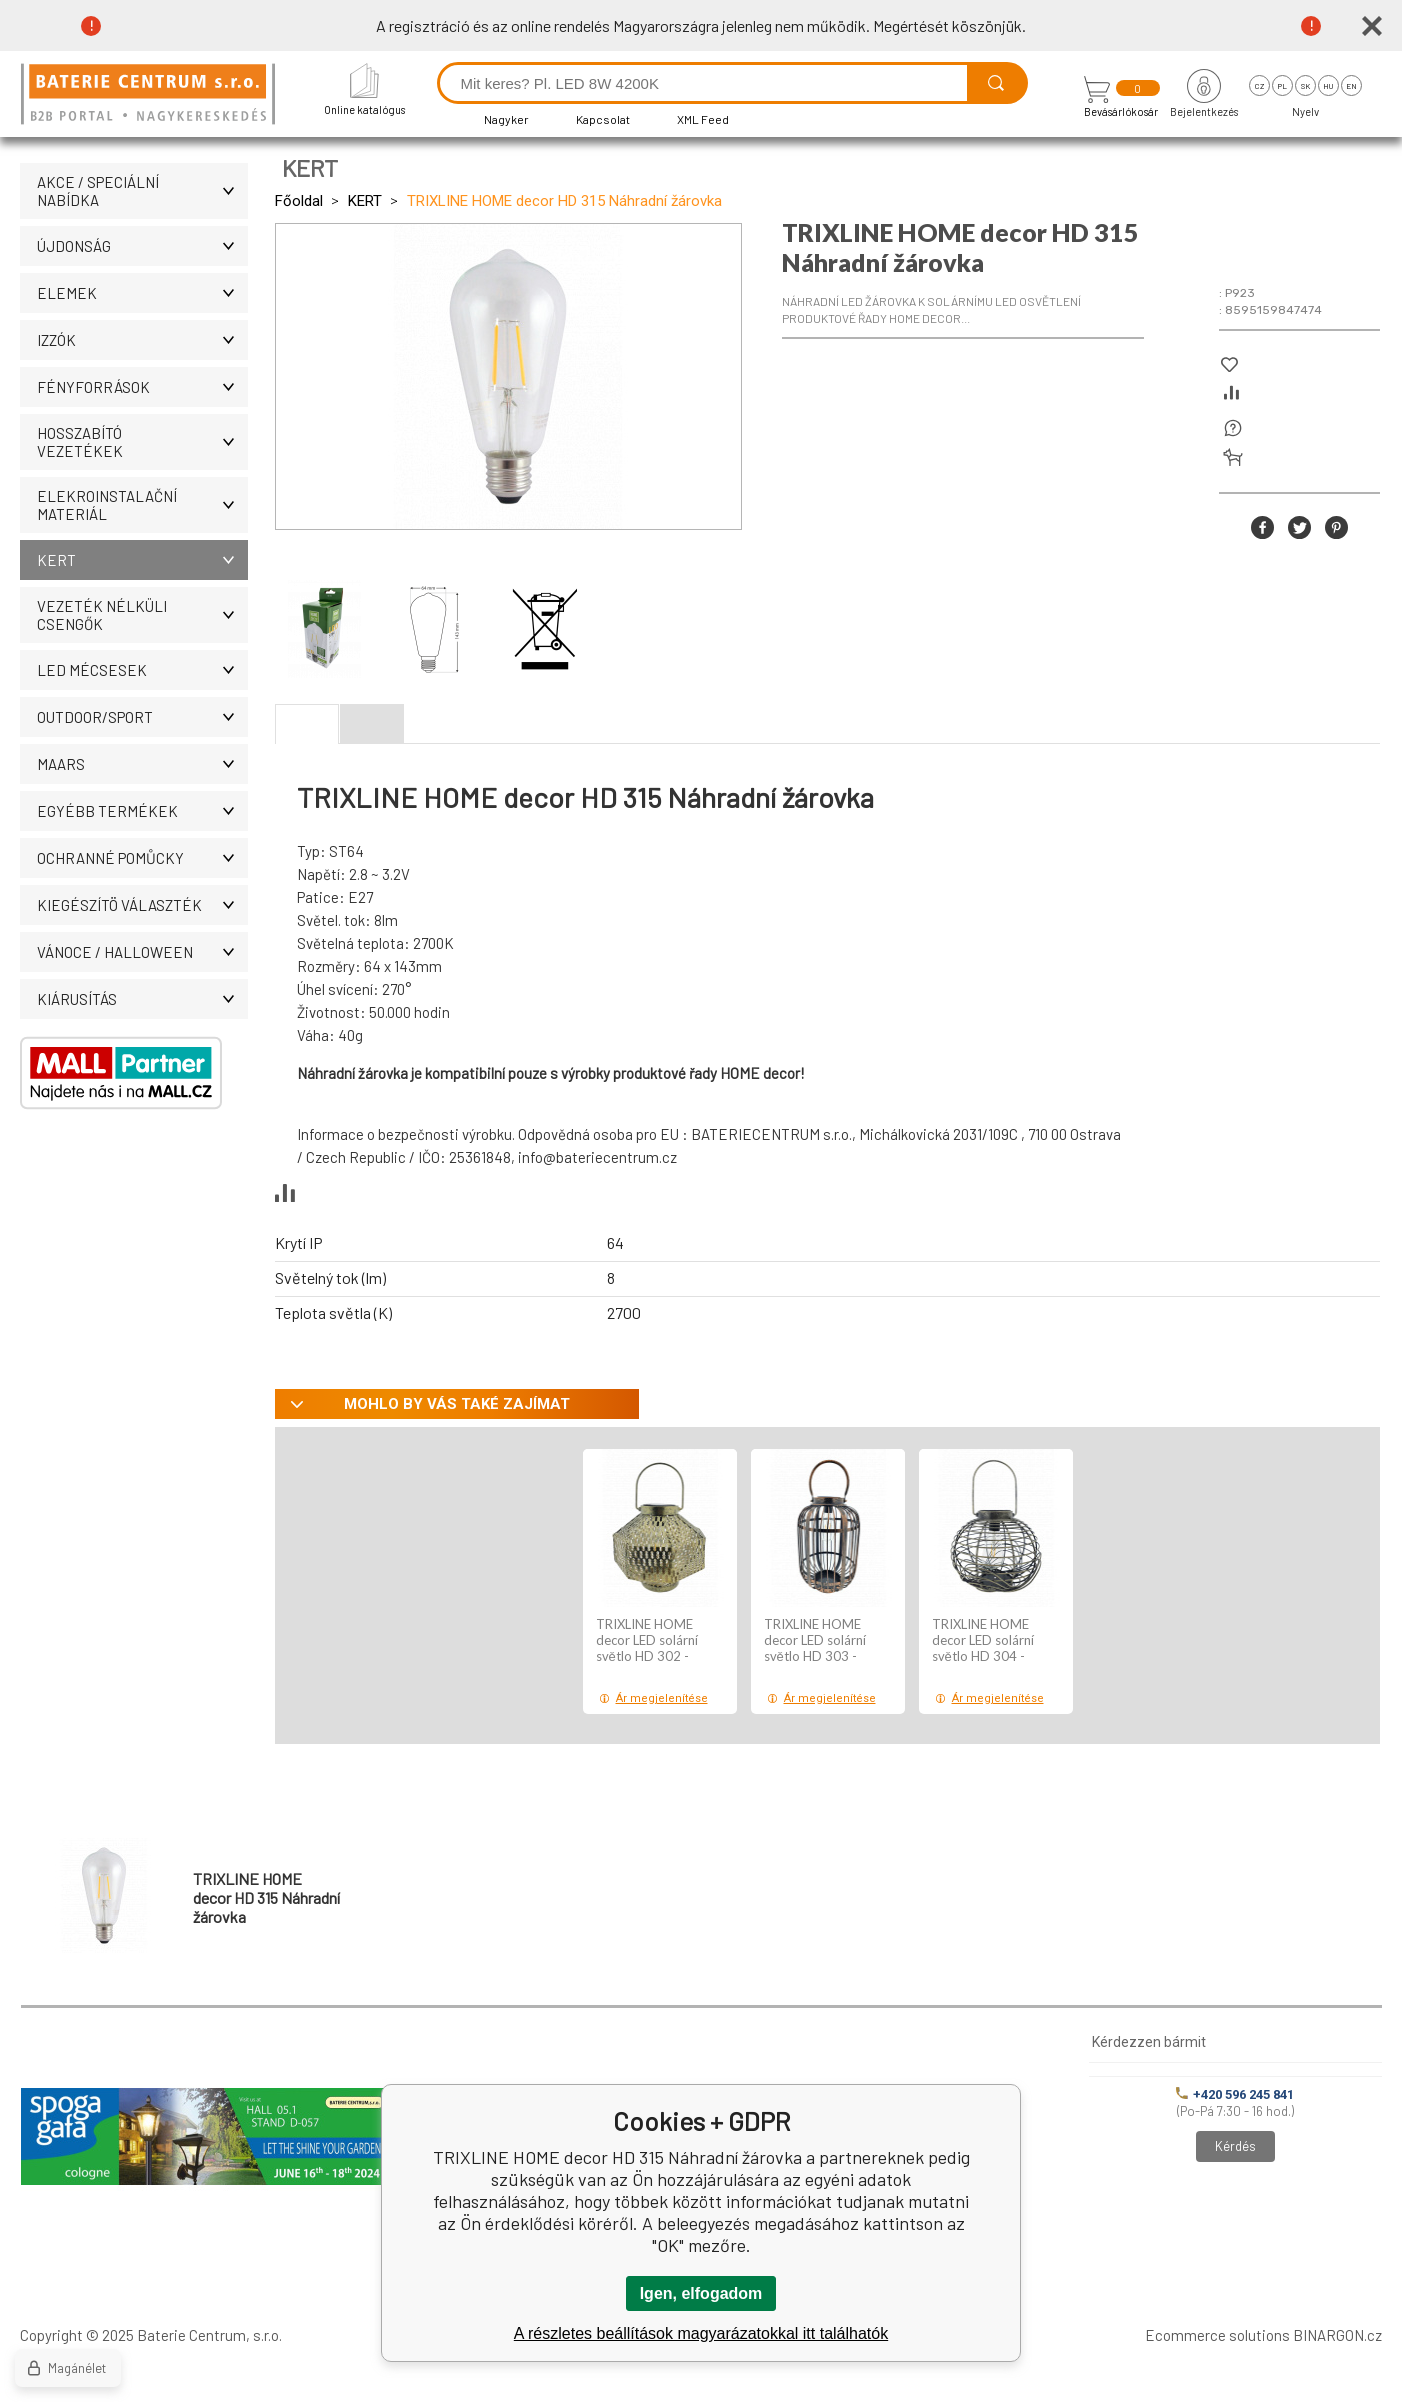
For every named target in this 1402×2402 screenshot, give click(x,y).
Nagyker (506, 119)
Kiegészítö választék (142, 905)
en (1351, 86)
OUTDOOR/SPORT (142, 717)
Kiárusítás (142, 999)
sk (1305, 86)
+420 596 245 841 (1235, 2094)
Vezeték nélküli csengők (142, 615)
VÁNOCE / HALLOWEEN (142, 952)
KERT (142, 560)
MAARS (142, 764)
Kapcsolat (603, 119)
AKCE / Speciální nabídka (142, 191)
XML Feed (703, 119)
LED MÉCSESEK (142, 670)
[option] (660, 1581)
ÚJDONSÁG (142, 246)
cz (1259, 86)
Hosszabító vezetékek (142, 442)
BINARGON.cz (1337, 2335)
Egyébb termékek (142, 811)
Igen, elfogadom (701, 2293)
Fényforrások (142, 387)
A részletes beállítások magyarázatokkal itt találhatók (701, 2333)
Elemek (142, 293)
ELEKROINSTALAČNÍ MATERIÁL (142, 505)
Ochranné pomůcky (142, 858)
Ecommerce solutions (1217, 2335)
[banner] (151, 95)
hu (1328, 86)
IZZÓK (142, 340)
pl (1282, 86)
